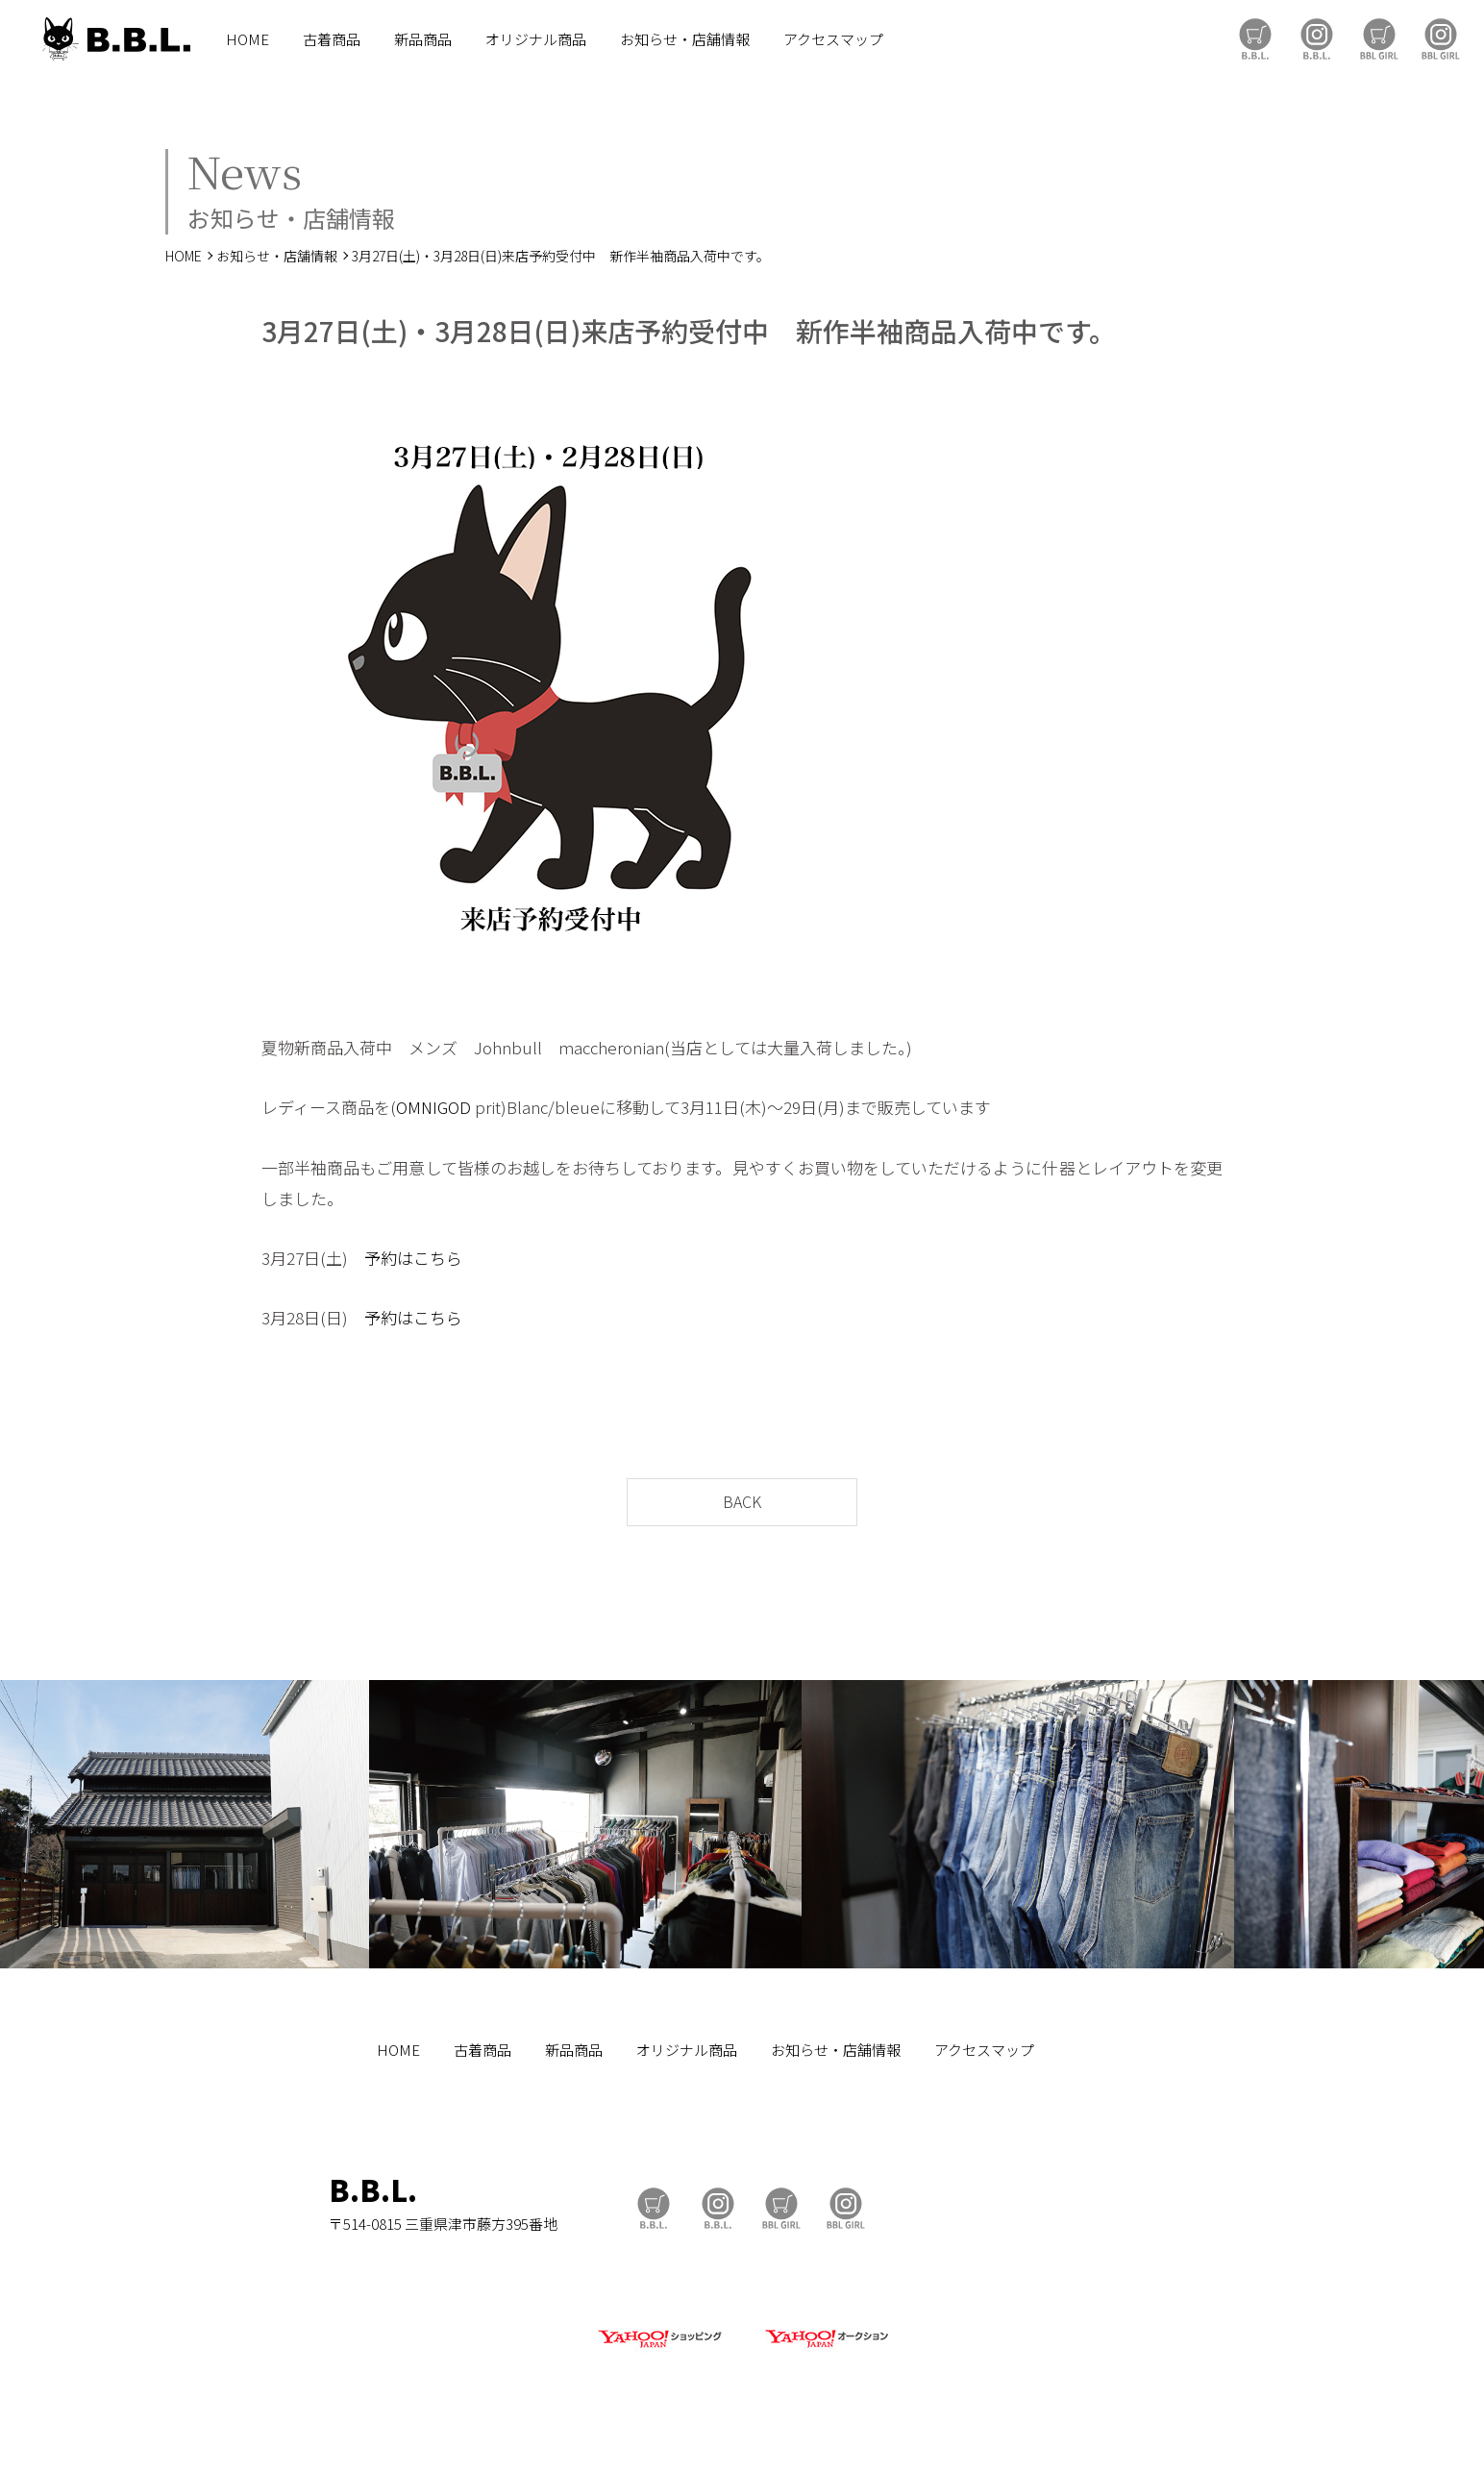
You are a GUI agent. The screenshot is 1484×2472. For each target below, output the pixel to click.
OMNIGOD (433, 1107)
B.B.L (114, 39)
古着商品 (331, 39)
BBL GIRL (1441, 39)
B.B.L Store (1255, 39)
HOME (247, 39)
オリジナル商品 (535, 39)
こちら (437, 1258)
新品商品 (423, 39)
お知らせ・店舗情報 (685, 39)
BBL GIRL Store (1379, 39)
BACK (742, 1501)
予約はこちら (413, 1317)
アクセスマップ (833, 39)
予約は (388, 1258)
